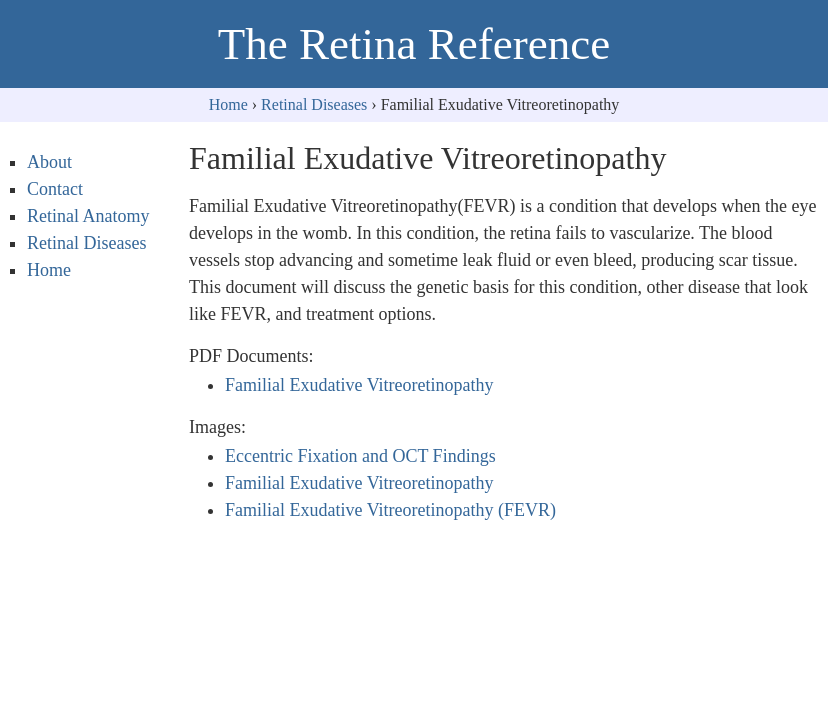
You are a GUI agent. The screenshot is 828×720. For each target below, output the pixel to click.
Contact (55, 189)
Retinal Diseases (314, 104)
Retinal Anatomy (88, 216)
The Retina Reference (414, 44)
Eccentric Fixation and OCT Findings (360, 456)
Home (228, 104)
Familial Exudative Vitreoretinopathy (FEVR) (390, 510)
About (49, 162)
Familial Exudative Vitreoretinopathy (359, 385)
